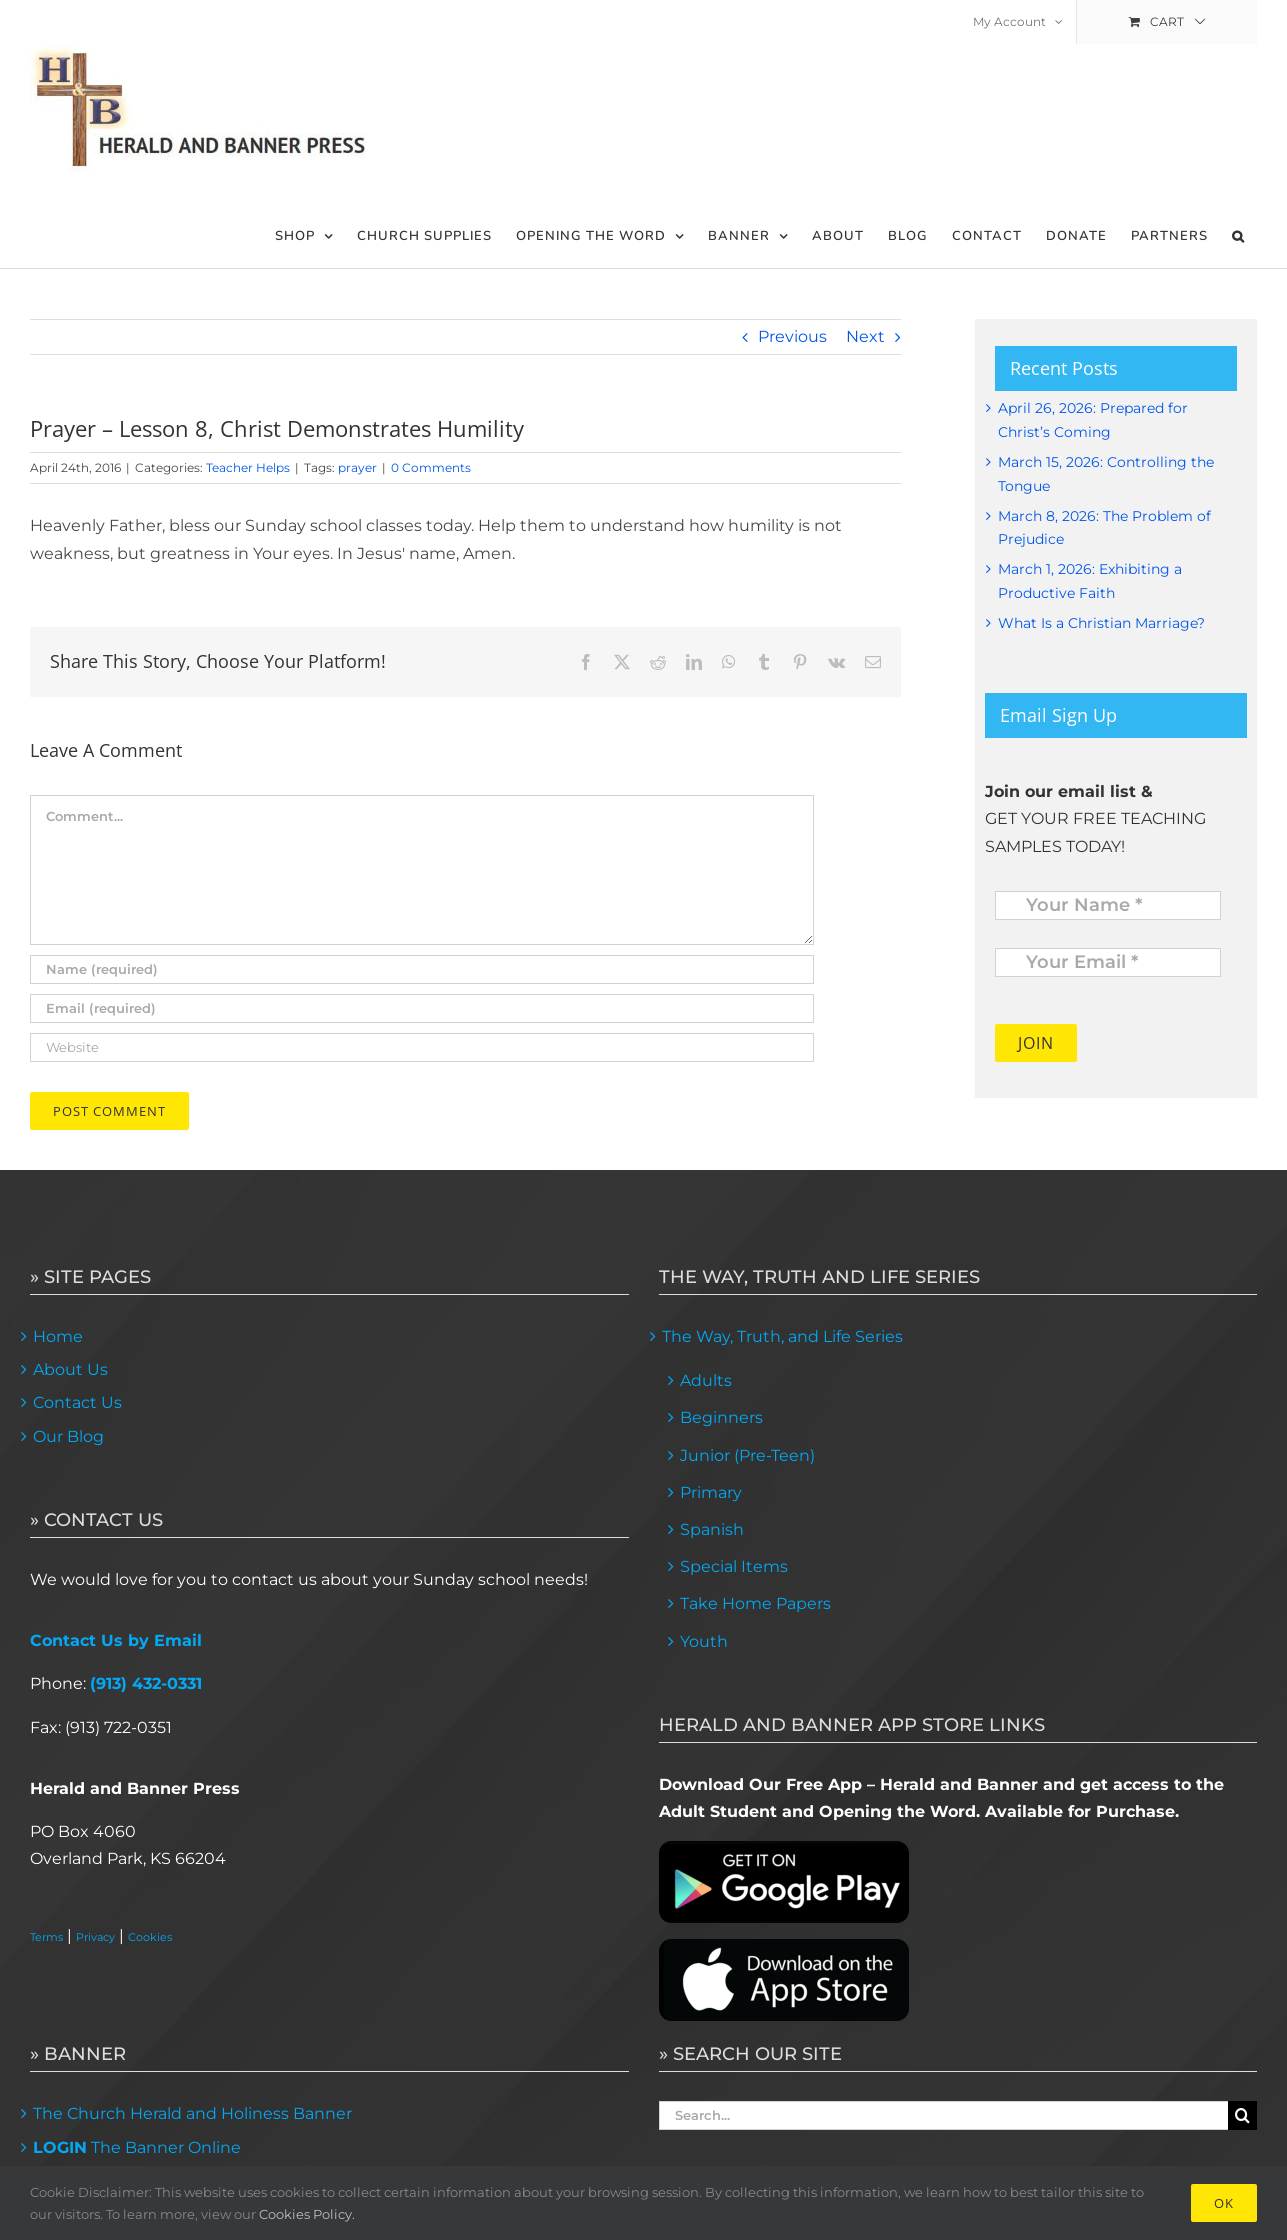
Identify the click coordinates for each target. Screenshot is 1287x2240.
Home (58, 1336)
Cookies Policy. (307, 2214)
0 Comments (431, 467)
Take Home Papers (755, 1603)
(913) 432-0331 (146, 1683)
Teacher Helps (248, 467)
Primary (711, 1492)
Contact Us (77, 1402)
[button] (1238, 236)
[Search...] (944, 2115)
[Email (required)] (422, 1008)
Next (865, 336)
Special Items (734, 1566)
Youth (704, 1641)
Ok (1224, 2203)
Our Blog (68, 1436)
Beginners (721, 1417)
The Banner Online (137, 2147)
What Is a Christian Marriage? (1101, 623)
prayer (357, 467)
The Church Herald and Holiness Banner (192, 2113)
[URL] (422, 1047)
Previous (792, 336)
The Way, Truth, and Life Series (782, 1336)
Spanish (712, 1529)
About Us (70, 1369)
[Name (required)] (422, 969)
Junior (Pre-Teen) (747, 1455)
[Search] (1242, 2115)
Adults (706, 1380)
